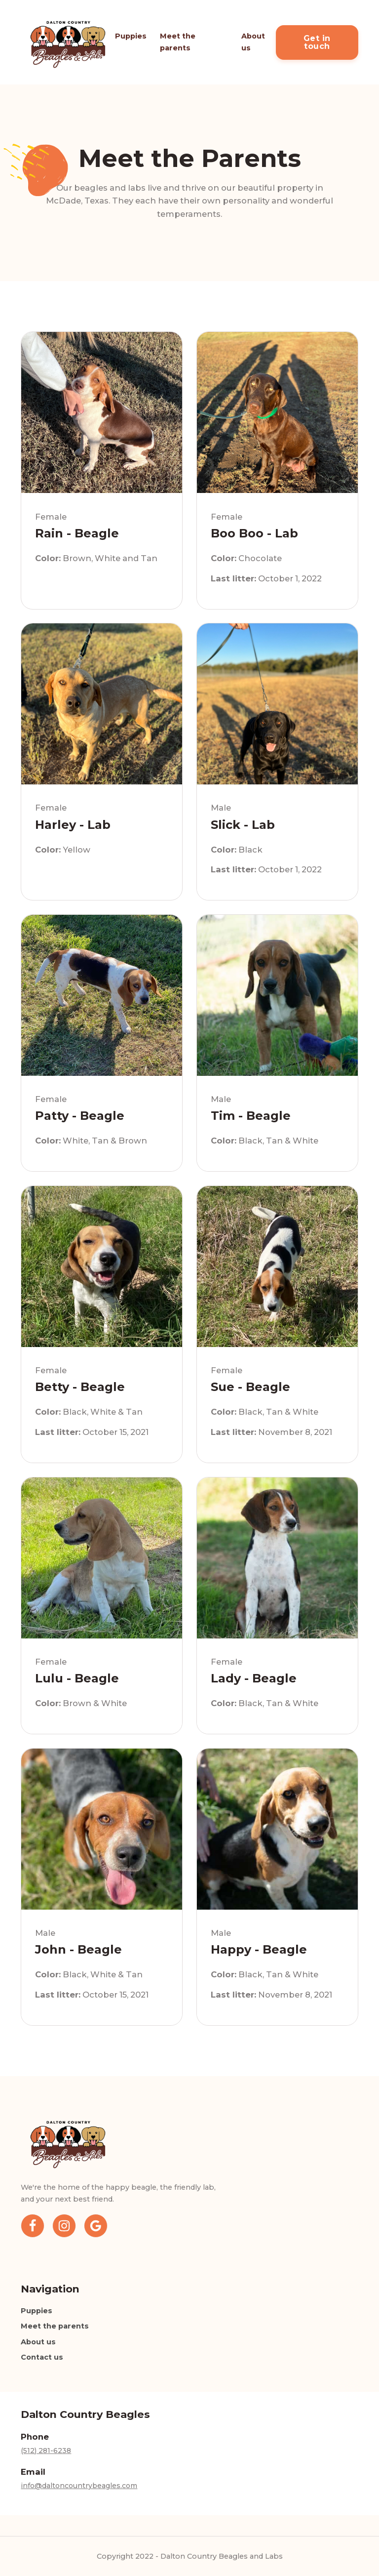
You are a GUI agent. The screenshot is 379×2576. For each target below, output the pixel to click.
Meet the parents (177, 42)
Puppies (131, 36)
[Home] (67, 42)
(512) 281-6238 (46, 2450)
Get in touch (317, 42)
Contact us (42, 2357)
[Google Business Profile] (96, 2229)
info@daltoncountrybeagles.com (79, 2485)
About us (253, 42)
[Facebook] (32, 2229)
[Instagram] (64, 2229)
